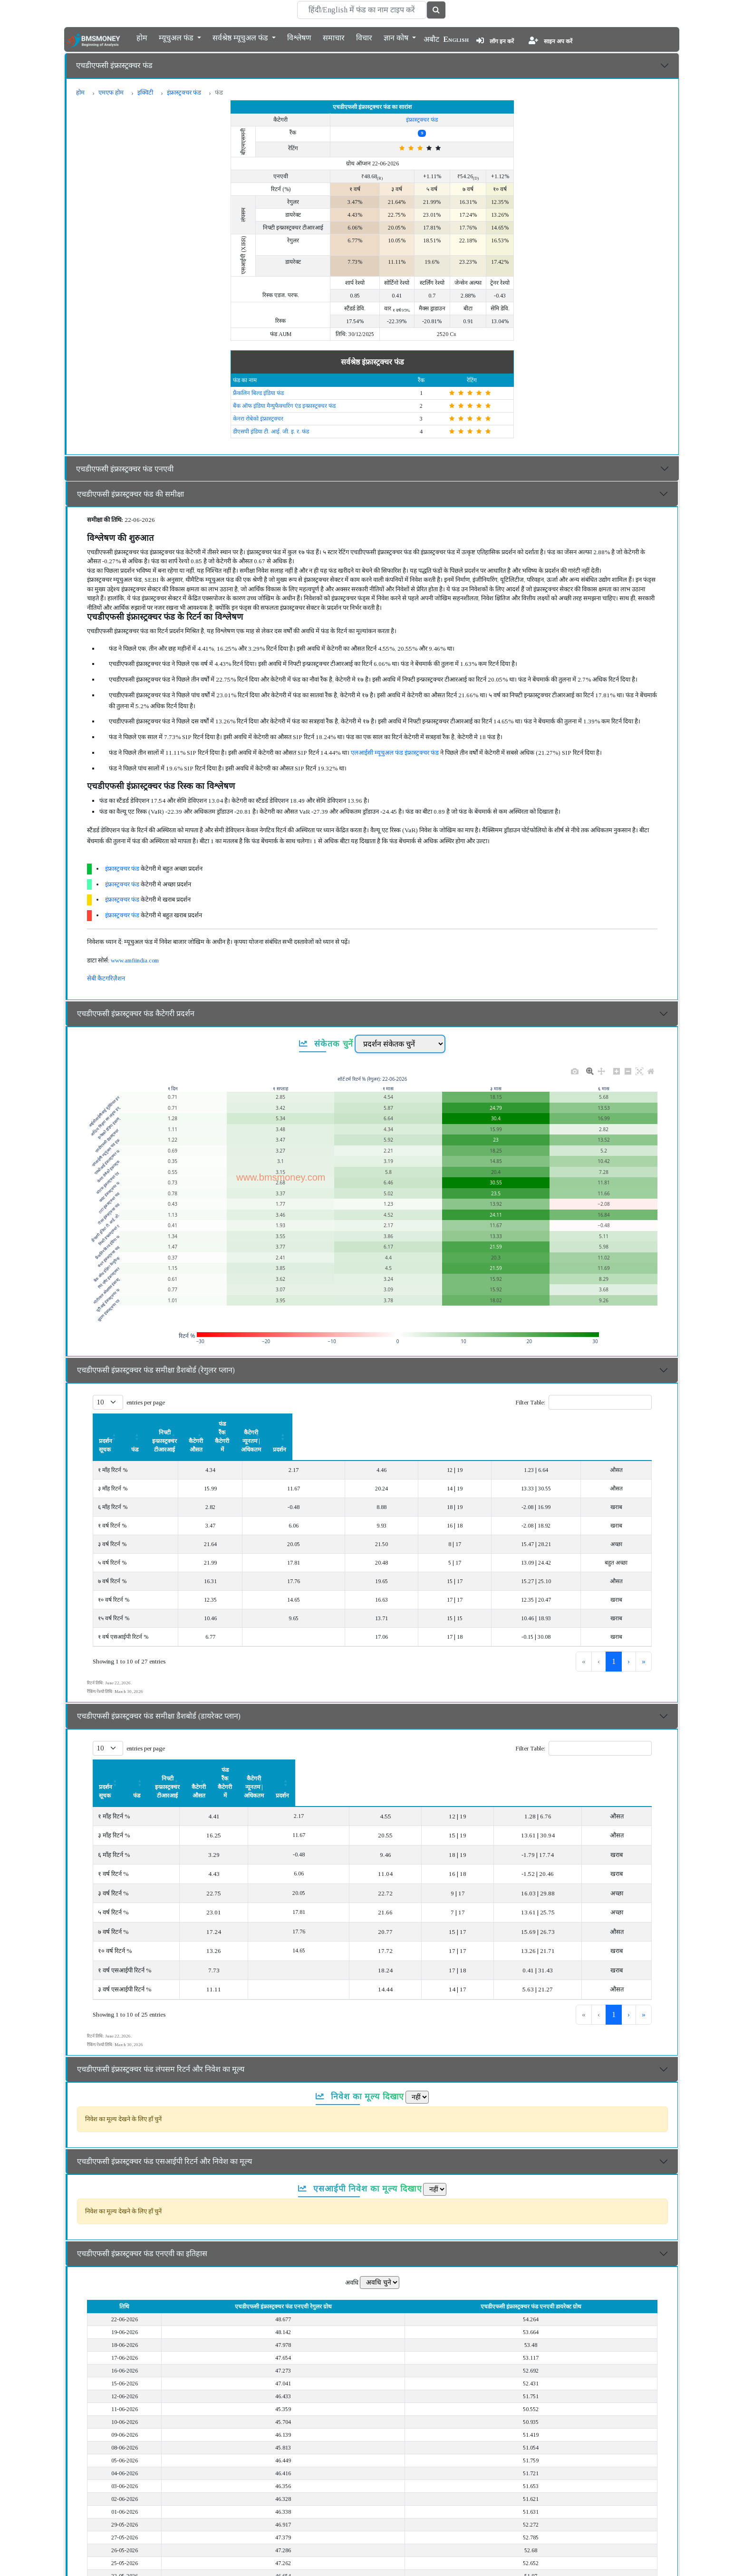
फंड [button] (221, 1424)
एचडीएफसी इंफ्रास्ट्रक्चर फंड (114, 65)
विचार (364, 37)
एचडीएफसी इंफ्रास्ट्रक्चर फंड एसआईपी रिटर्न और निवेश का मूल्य (164, 2110)
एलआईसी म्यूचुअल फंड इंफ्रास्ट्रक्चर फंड (395, 752)
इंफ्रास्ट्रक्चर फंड (184, 92)
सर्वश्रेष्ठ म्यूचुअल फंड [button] (241, 37)
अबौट (431, 39)
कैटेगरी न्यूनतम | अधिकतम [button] (548, 1424)
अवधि (351, 2231)
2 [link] (598, 1636)
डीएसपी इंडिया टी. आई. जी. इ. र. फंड (271, 431)
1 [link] (582, 1636)
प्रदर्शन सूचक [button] (112, 1424)
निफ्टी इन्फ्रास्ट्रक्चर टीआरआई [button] (297, 1424)
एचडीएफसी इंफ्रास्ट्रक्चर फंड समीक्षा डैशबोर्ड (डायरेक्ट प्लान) (159, 1690)
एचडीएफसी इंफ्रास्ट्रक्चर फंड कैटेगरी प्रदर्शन (135, 1013)
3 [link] (614, 1636)
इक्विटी (145, 92)
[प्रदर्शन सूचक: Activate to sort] (148, 1423)
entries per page (145, 1402)
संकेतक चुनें (326, 1043)
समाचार (334, 37)
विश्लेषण (299, 37)
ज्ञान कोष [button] (397, 37)
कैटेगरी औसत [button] (387, 1424)
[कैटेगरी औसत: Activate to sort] (387, 1423)
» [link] (644, 1636)
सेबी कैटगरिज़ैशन (106, 978)
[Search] (361, 10)
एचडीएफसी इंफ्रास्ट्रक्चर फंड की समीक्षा (130, 494)
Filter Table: (530, 1402)
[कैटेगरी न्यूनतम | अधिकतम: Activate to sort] (549, 1423)
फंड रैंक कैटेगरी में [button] (457, 1424)
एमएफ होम (111, 92)
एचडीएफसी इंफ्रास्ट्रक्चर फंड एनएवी (125, 469)
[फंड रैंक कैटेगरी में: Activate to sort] (458, 1423)
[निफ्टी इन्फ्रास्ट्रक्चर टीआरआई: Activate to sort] (297, 1423)
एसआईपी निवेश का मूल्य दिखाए (360, 2137)
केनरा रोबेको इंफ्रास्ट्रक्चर (258, 418)
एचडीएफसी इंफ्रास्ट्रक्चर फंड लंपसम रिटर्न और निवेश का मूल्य (160, 2018)
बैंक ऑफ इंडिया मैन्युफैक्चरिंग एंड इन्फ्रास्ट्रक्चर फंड (284, 406)
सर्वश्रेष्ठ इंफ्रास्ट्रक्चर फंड (372, 362)
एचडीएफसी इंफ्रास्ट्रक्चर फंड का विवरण (130, 2561)
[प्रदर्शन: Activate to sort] (627, 1423)
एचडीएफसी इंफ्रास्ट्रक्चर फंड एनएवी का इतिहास (142, 2202)
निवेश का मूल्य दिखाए (360, 2045)
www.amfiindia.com (135, 960)
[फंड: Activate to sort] (221, 1423)
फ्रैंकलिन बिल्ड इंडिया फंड (258, 393)
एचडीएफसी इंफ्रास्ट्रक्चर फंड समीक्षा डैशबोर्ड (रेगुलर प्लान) (156, 1370)
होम (141, 37)
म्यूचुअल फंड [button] (177, 37)
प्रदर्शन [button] (627, 1424)
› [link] (628, 1636)
